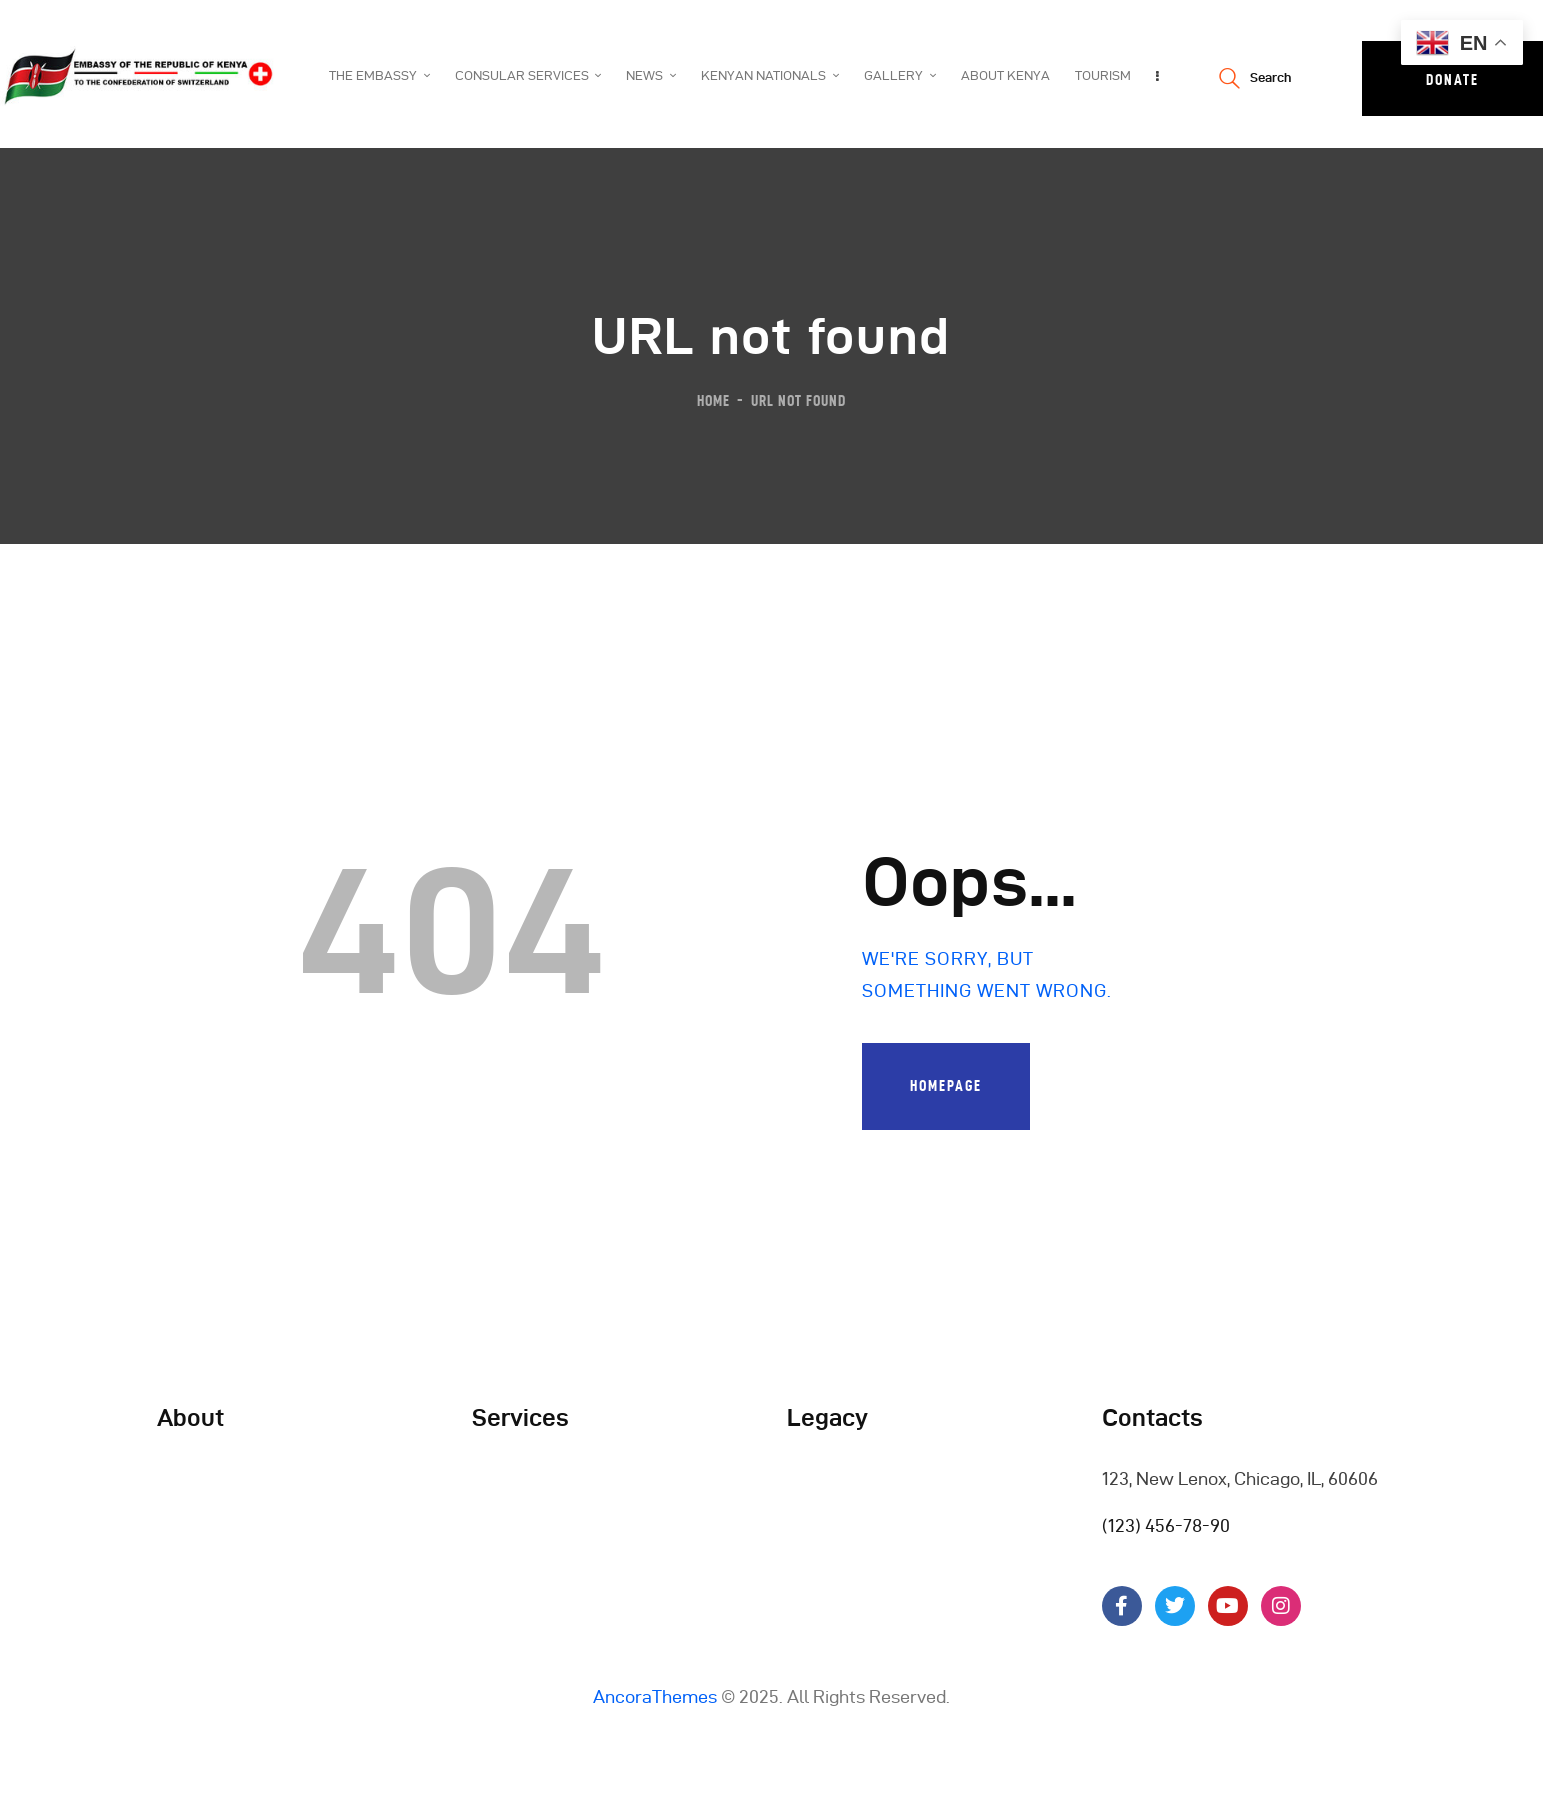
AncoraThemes (655, 1696)
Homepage (946, 1085)
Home (713, 400)
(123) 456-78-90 (1166, 1525)
